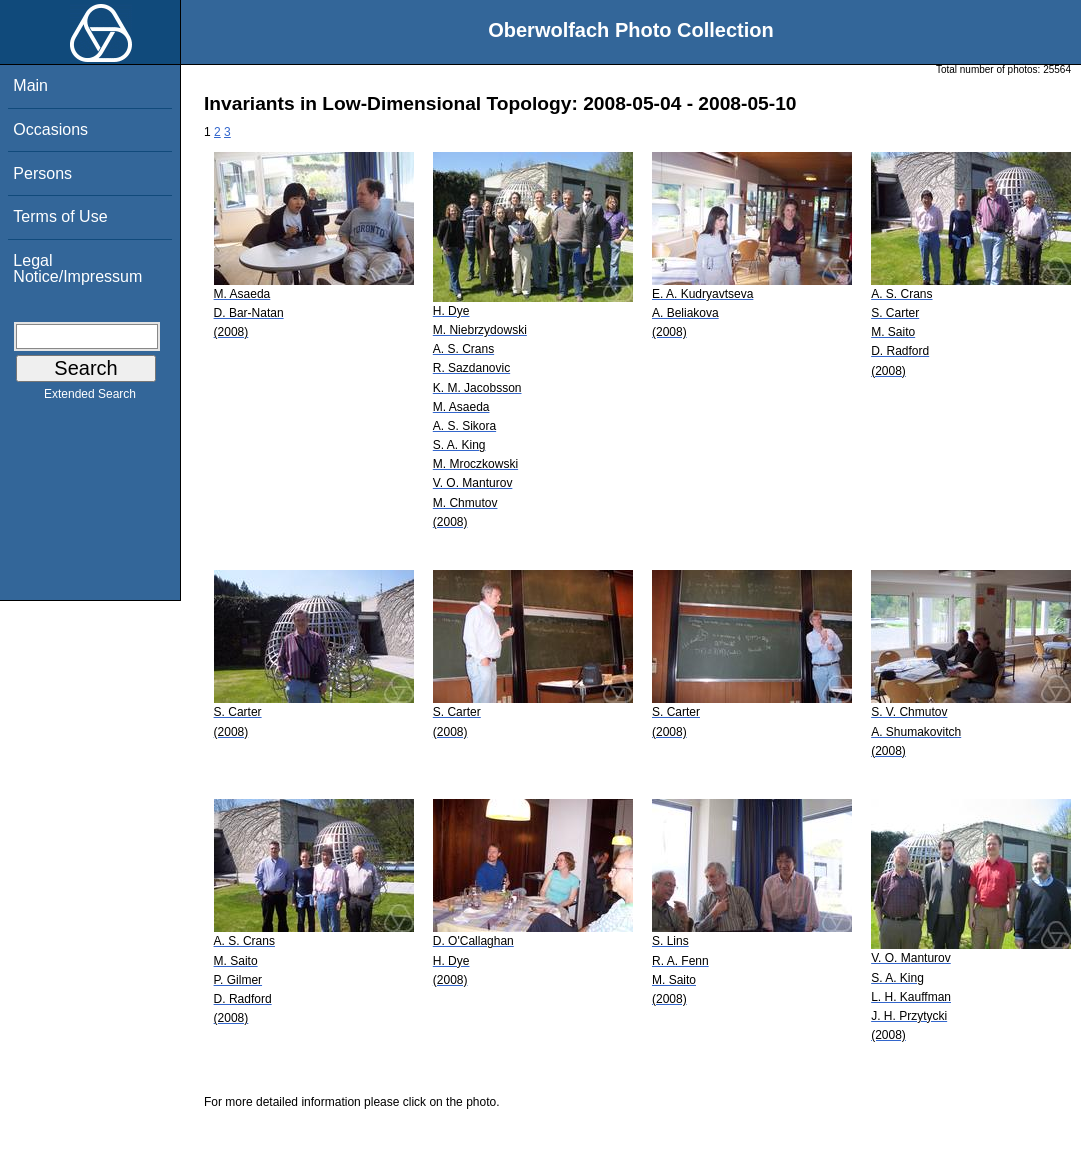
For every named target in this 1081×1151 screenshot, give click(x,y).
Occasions (50, 129)
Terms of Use (60, 216)
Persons (42, 173)
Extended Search (90, 398)
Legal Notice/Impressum (77, 268)
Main (30, 85)
